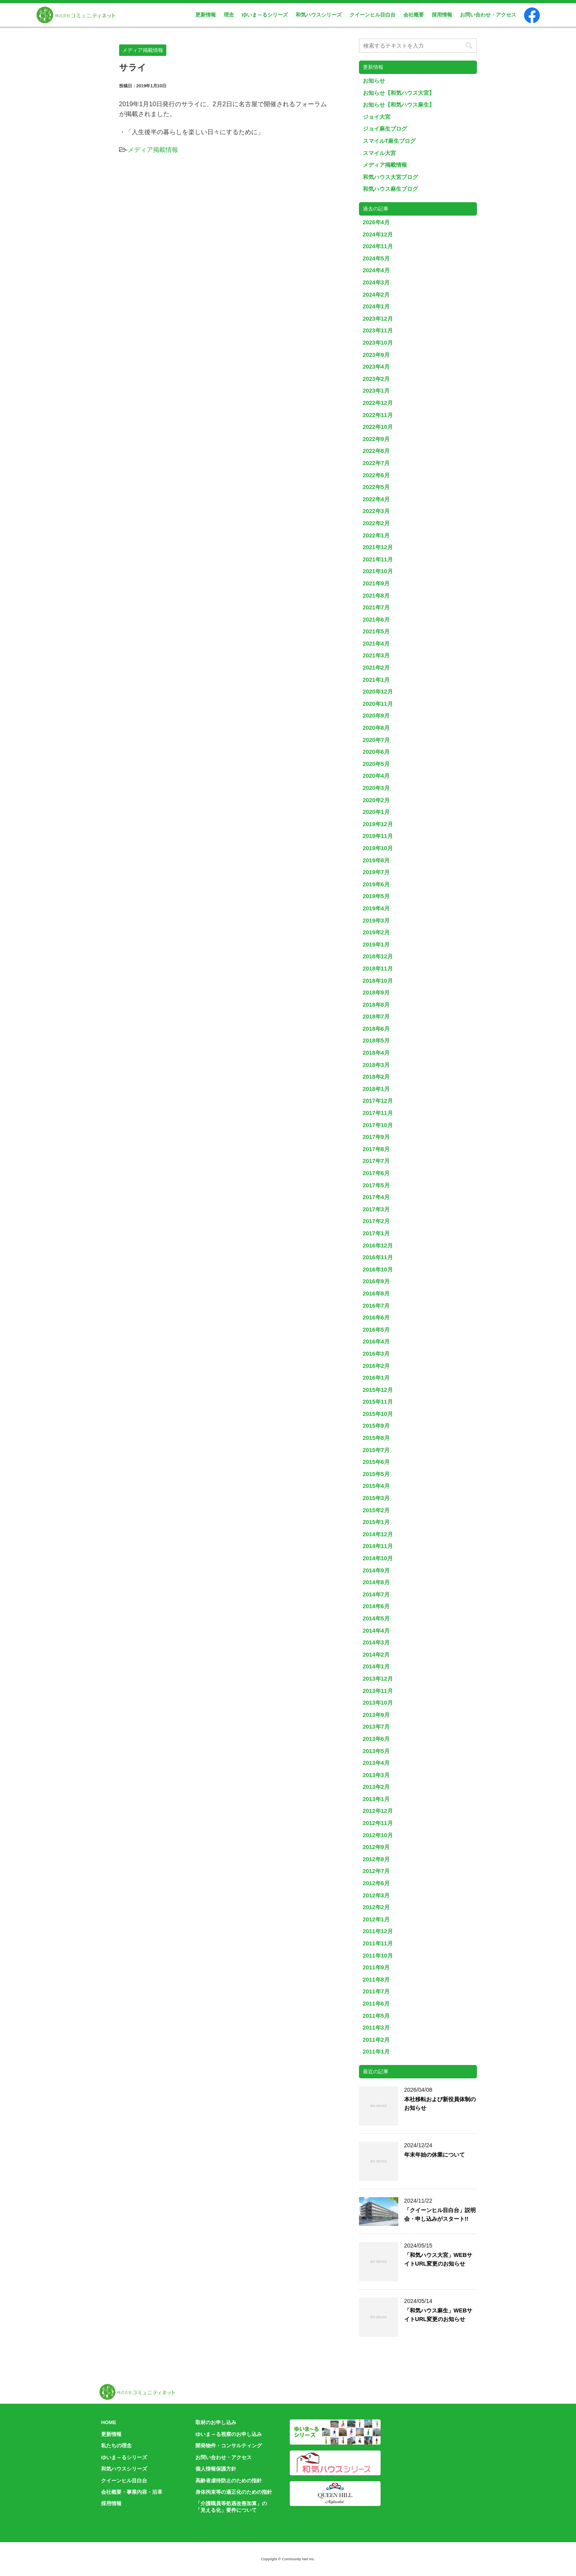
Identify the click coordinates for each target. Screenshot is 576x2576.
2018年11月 (378, 968)
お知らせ (374, 81)
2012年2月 (376, 1907)
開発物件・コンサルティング (228, 2446)
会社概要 (413, 15)
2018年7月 (376, 1016)
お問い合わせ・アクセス (488, 15)
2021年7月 (376, 607)
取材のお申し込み (215, 2422)
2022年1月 (376, 535)
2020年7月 (376, 740)
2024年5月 (376, 258)
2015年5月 (376, 1474)
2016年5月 (376, 1330)
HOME (108, 2422)
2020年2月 (376, 800)
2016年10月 (378, 1269)
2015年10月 (378, 1414)
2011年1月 (376, 2051)
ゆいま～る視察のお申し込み (228, 2434)
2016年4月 (376, 1341)
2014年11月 (378, 1546)
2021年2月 (376, 667)
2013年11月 (378, 1691)
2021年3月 (376, 655)
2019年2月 (376, 932)
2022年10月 (378, 427)
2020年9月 (376, 715)
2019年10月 (378, 848)
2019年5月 (376, 896)
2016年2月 (376, 1366)
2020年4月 (376, 776)
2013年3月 (376, 1775)
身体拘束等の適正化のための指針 (233, 2492)
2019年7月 (376, 872)
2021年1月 (376, 680)
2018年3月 (376, 1065)
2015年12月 (378, 1390)
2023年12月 (378, 319)
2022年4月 (376, 499)
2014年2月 (376, 1655)
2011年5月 (376, 2016)
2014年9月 (376, 1570)
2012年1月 (376, 1919)
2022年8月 (376, 451)
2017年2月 (376, 1221)
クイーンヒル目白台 (373, 15)
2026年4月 (376, 222)
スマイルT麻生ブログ (389, 141)
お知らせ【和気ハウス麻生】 (398, 104)
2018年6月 (376, 1029)
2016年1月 (376, 1378)
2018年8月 (376, 1005)
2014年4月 (376, 1631)
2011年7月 (376, 1991)
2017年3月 (376, 1209)
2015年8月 (376, 1438)
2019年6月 (376, 884)
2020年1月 (376, 812)
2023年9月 (376, 355)
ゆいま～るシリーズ (265, 15)
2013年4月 (376, 1763)
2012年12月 (378, 1811)
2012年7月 (376, 1871)
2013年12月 (378, 1679)
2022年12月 (378, 403)
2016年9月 (376, 1281)
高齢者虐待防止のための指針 (228, 2481)
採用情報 (442, 15)
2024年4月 (376, 270)
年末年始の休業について (434, 2155)
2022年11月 (378, 415)
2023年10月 (378, 343)
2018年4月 (376, 1053)
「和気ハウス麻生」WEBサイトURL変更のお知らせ (438, 2314)
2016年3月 (376, 1354)
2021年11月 (378, 559)
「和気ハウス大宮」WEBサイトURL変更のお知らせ (438, 2259)
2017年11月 (378, 1113)
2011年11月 (378, 1943)
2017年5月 (376, 1185)
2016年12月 (378, 1245)
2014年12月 (378, 1534)
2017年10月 (378, 1125)
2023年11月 (378, 330)
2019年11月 (378, 836)
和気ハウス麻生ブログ (390, 189)
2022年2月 (376, 523)
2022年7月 (376, 463)
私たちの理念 (116, 2446)
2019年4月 (376, 908)
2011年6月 (376, 2003)
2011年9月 (376, 1967)
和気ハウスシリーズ (319, 15)
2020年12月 (378, 691)
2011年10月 (378, 1955)
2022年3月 (376, 511)
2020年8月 (376, 728)
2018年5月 (376, 1040)
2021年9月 (376, 583)
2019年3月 (376, 920)
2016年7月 (376, 1306)
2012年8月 (376, 1859)
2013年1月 (376, 1799)
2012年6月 (376, 1883)
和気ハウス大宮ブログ (390, 177)
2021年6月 (376, 619)
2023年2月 (376, 379)
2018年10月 (378, 981)
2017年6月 (376, 1173)
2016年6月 (376, 1317)
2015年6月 (376, 1462)
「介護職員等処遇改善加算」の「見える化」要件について (231, 2506)
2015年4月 (376, 1486)
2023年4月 (376, 367)
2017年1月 (376, 1233)
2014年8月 (376, 1582)
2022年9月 (376, 439)
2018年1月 (376, 1089)
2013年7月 (376, 1726)
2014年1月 (376, 1666)
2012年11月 (378, 1823)
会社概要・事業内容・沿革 (131, 2492)
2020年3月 (376, 788)
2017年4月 (376, 1197)
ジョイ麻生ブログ (385, 128)
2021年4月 (376, 643)
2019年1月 (376, 944)
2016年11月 (378, 1257)
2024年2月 (376, 295)
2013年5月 (376, 1751)
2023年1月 (376, 391)
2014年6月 (376, 1606)
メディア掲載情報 (153, 149)
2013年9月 (376, 1715)
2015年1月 (376, 1522)
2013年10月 (378, 1702)
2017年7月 (376, 1161)
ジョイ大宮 (376, 117)
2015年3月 (376, 1498)
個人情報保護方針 (215, 2469)
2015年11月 (378, 1402)
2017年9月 (376, 1137)
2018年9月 (376, 992)
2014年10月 (378, 1558)
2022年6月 (376, 475)
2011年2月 (376, 2040)
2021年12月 (378, 547)
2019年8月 (376, 860)
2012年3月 (376, 1895)
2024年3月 (376, 282)
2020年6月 (376, 752)
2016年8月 (376, 1293)
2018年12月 (378, 956)
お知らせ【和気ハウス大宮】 (398, 93)
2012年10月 (378, 1835)
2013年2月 (376, 1787)
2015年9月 (376, 1426)
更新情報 (205, 15)
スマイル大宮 (379, 153)
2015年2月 (376, 1510)
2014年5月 (376, 1618)
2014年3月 (376, 1642)
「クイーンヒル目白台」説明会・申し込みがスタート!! (440, 2214)
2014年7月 (376, 1594)
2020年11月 (378, 704)
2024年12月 (378, 234)
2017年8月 (376, 1149)
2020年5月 (376, 764)
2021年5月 (376, 631)
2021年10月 (378, 571)
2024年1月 (376, 306)
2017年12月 (378, 1101)
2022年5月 (376, 487)
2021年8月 (376, 595)
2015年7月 (376, 1450)
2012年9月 (376, 1847)
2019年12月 (378, 824)
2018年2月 (376, 1077)
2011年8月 (376, 1979)
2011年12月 (378, 1931)
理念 (229, 15)
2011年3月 (376, 2027)
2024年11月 (378, 246)
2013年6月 (376, 1739)
